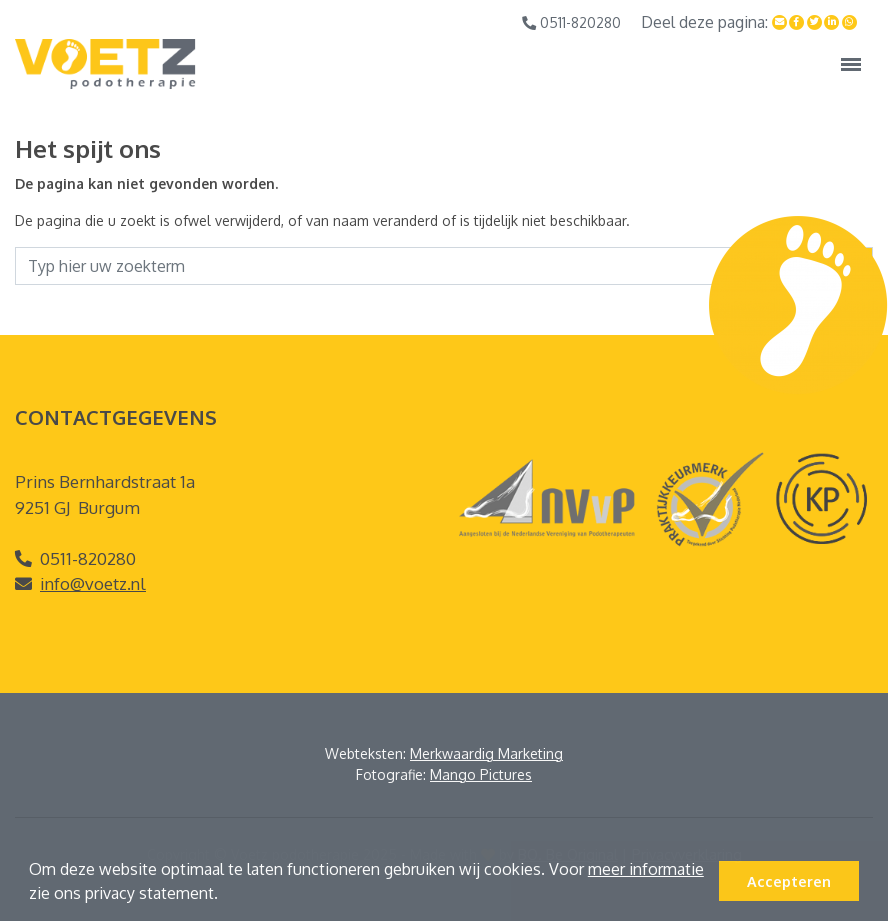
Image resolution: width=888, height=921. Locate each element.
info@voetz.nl (93, 583)
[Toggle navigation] (851, 64)
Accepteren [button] (789, 881)
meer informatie (646, 869)
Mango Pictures (481, 774)
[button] (225, 896)
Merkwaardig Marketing (486, 753)
